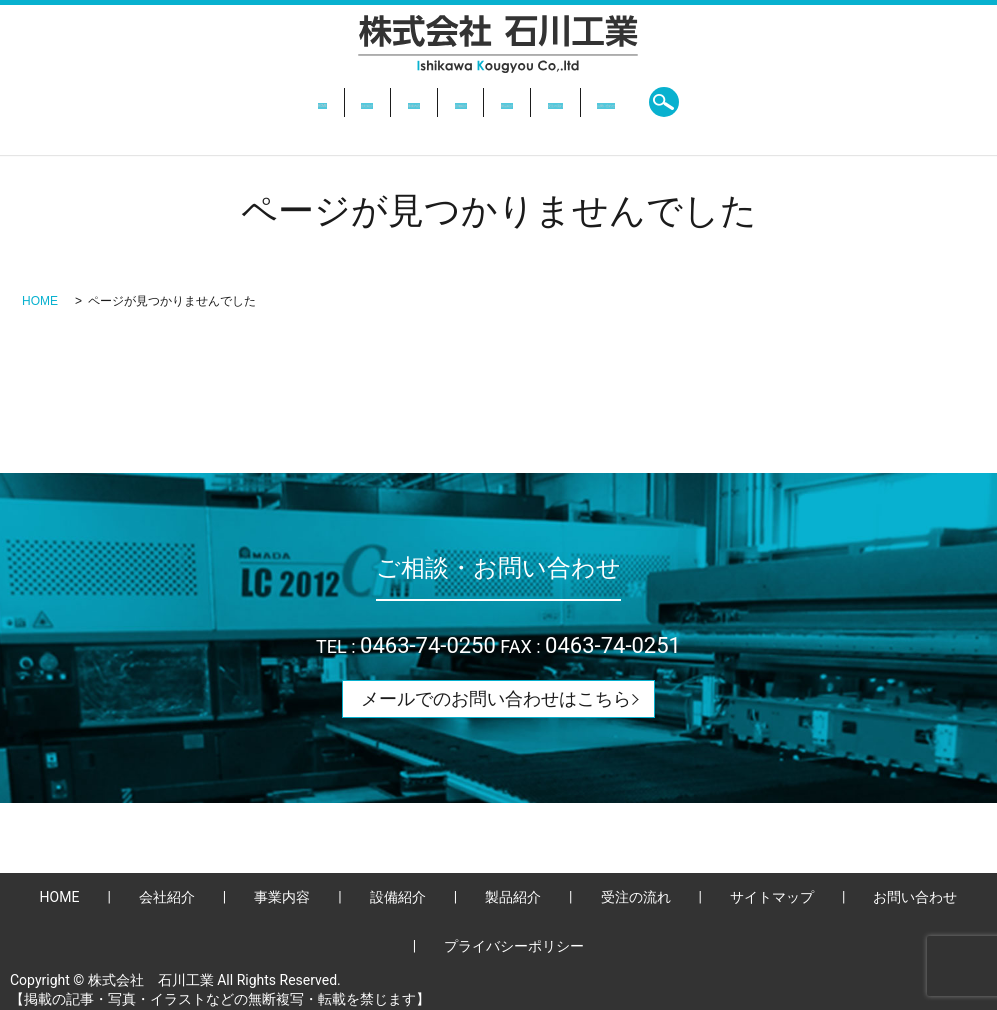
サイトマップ (772, 897)
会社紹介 (256, 102)
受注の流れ (626, 102)
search (828, 102)
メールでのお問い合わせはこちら (496, 698)
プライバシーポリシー (514, 946)
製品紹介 (528, 102)
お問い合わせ (737, 102)
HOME (174, 102)
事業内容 (347, 102)
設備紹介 (438, 102)
